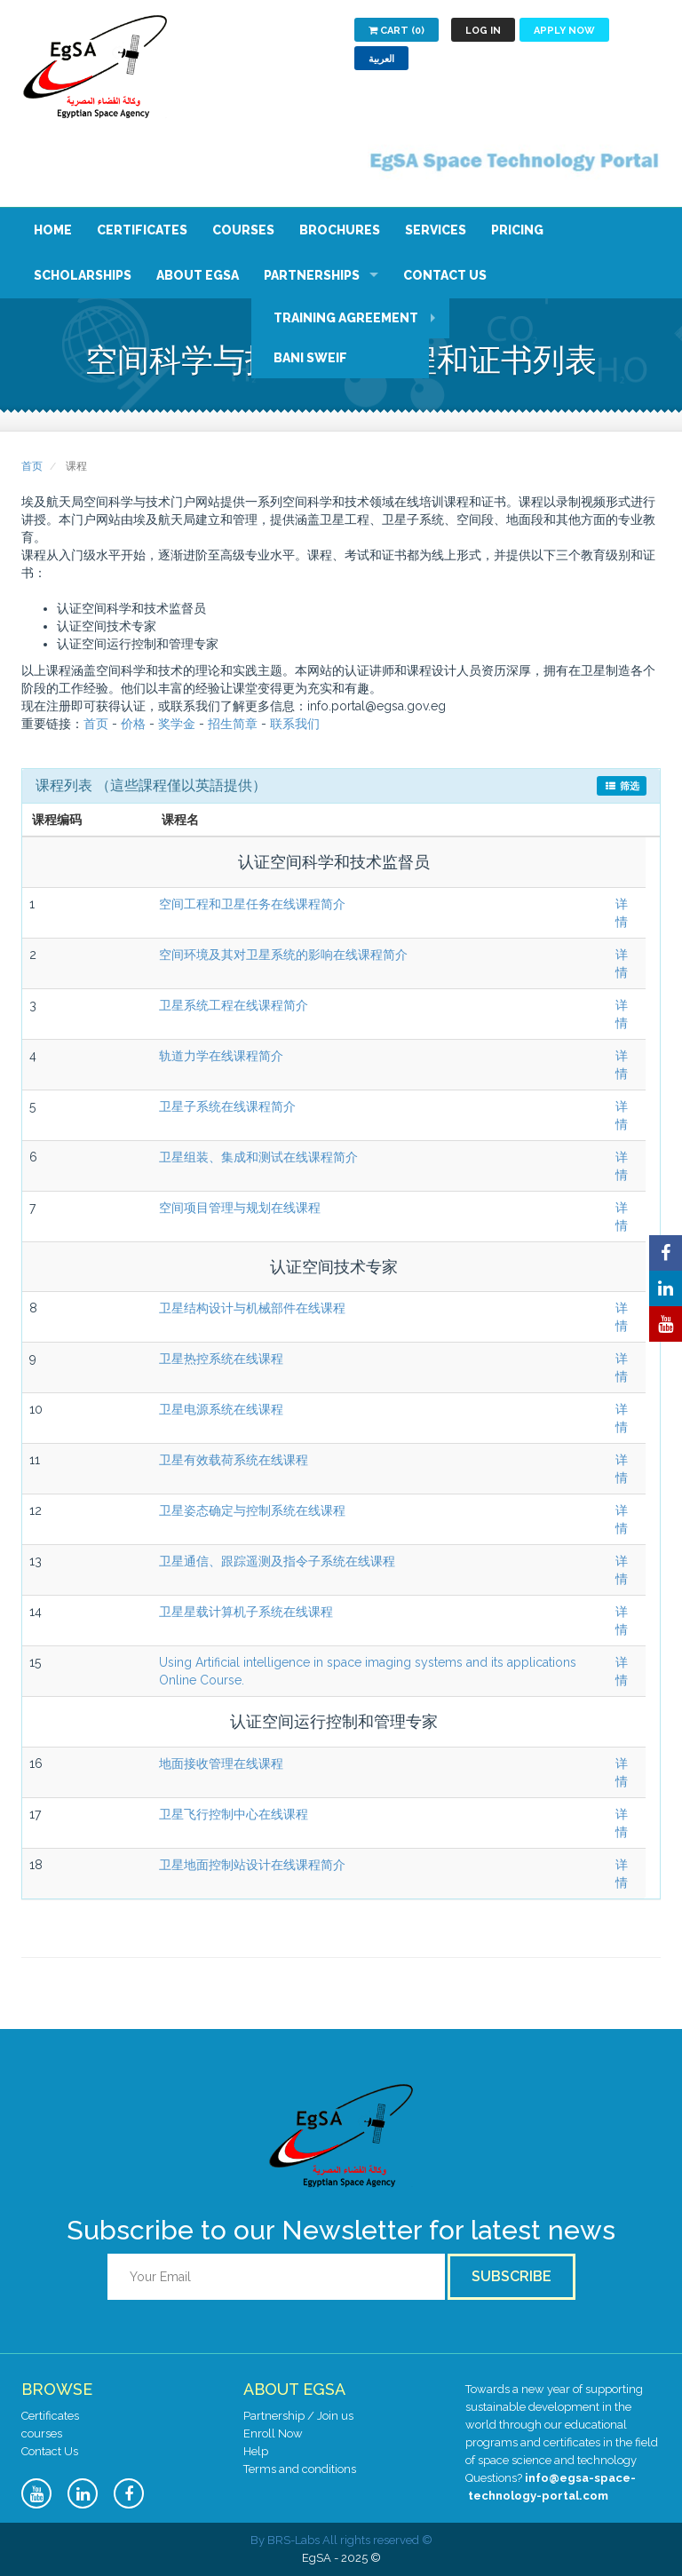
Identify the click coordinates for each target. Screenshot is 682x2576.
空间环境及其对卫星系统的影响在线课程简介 (283, 954)
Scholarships (82, 275)
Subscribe (511, 2276)
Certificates (142, 230)
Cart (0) (396, 30)
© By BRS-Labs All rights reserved (341, 2540)
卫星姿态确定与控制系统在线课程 (252, 1510)
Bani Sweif (310, 358)
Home (53, 230)
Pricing (517, 230)
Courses (243, 230)
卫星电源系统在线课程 (221, 1409)
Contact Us (445, 275)
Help (255, 2451)
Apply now (564, 30)
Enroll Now (273, 2433)
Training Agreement (346, 318)
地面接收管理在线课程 (221, 1763)
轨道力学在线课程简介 (221, 1056)
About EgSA (197, 275)
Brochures (339, 230)
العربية (381, 59)
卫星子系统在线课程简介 (227, 1106)
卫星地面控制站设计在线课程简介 (252, 1865)
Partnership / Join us (298, 2415)
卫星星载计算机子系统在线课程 (246, 1612)
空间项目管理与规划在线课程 (240, 1208)
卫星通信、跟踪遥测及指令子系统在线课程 (277, 1561)
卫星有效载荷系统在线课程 (233, 1460)
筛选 (621, 786)
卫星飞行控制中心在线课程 (233, 1814)
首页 (32, 466)
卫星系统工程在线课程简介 (233, 1005)
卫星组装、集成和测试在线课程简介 (258, 1157)
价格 (133, 724)
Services (435, 230)
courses (41, 2433)
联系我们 (295, 724)
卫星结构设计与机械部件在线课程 (252, 1308)
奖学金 (176, 724)
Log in (483, 30)
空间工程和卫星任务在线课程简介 (252, 904)
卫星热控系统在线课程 (221, 1358)
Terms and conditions (299, 2469)
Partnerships (312, 275)
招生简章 (233, 724)
